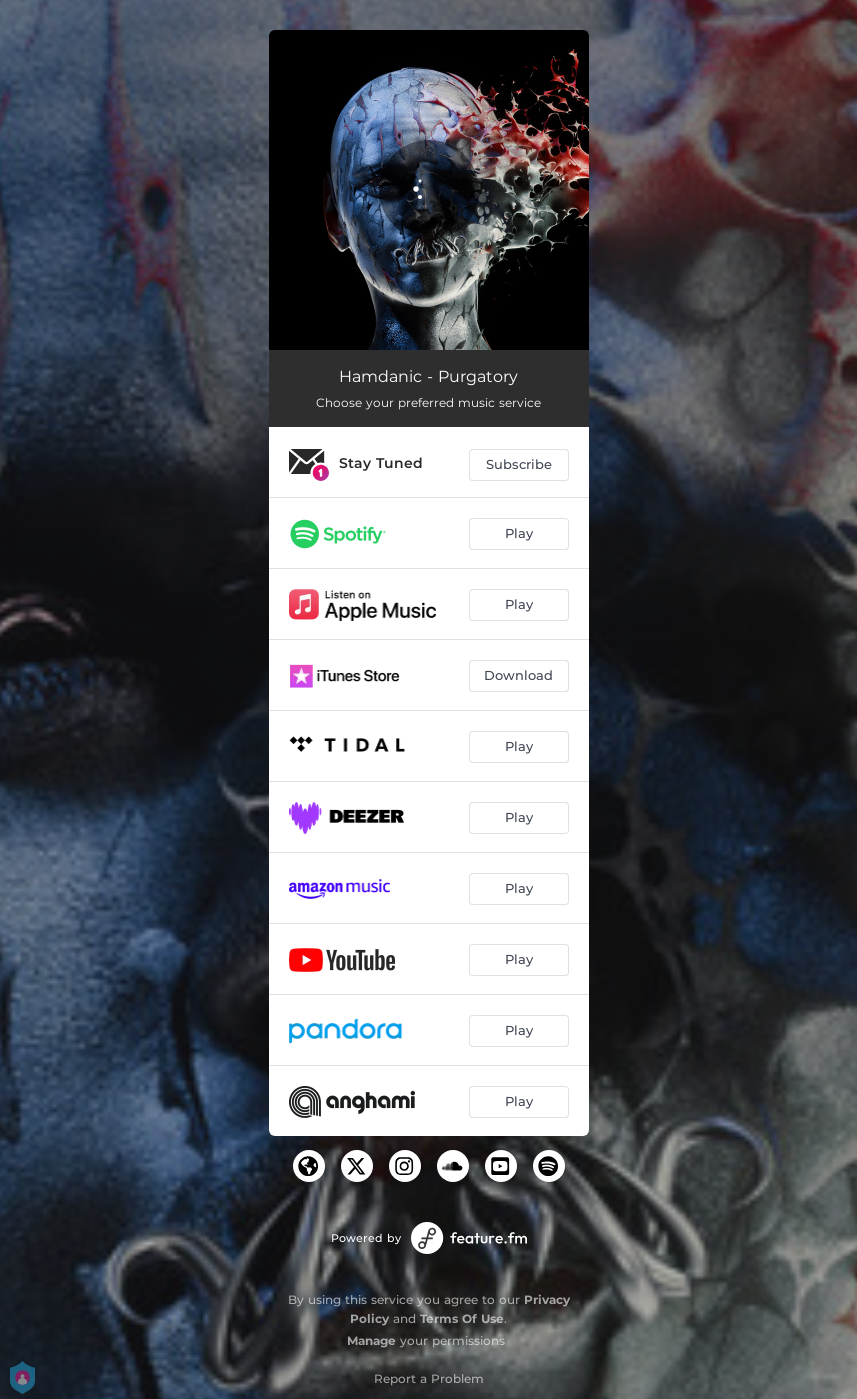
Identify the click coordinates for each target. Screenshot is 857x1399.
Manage (371, 1340)
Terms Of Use (462, 1318)
